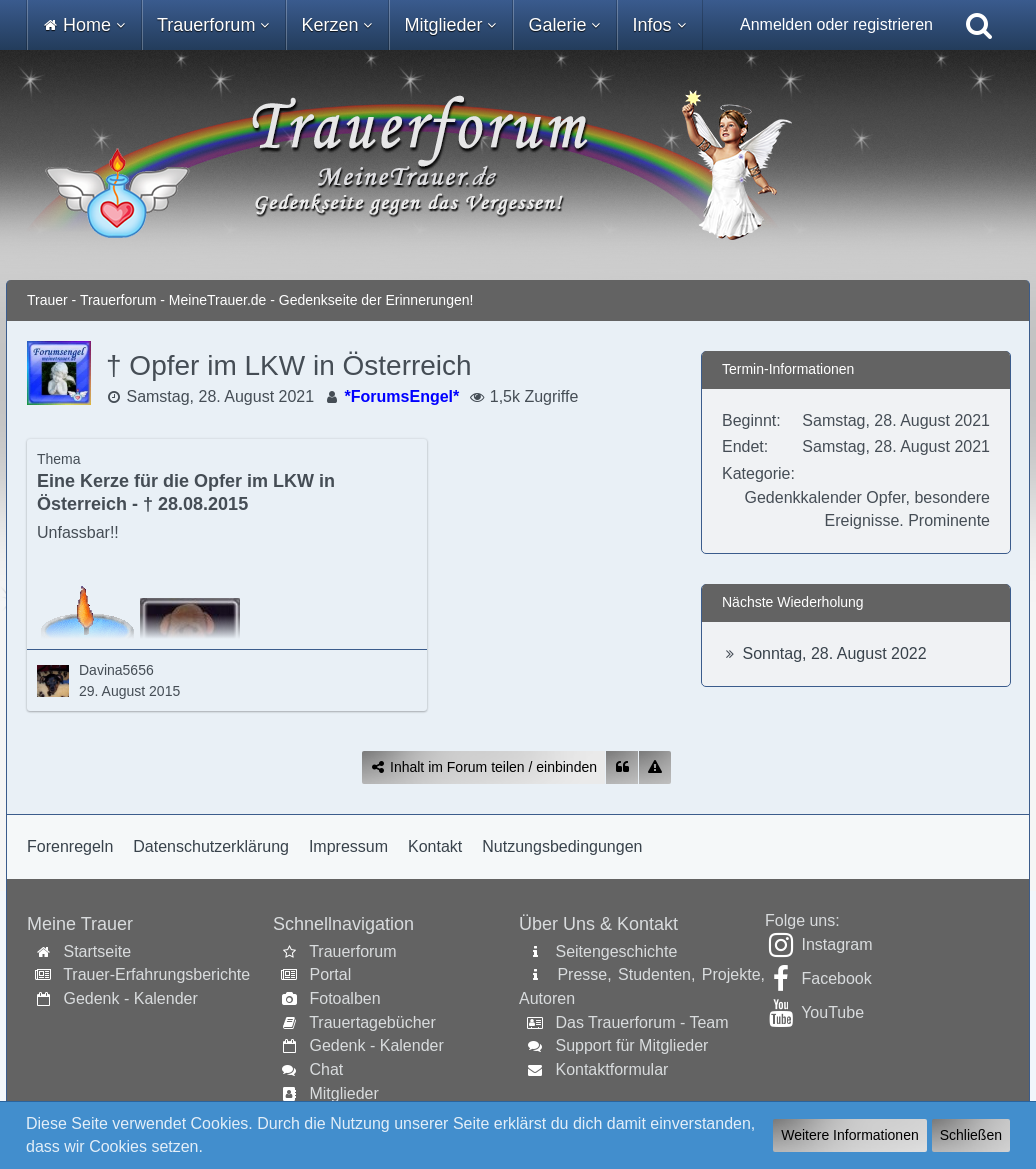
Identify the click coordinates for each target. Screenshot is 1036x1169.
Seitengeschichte (616, 951)
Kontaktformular (611, 1069)
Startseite (97, 951)
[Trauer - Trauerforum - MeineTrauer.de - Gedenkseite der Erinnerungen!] (518, 165)
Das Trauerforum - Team (641, 1022)
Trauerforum (352, 951)
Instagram (836, 944)
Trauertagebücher (372, 1022)
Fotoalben (344, 998)
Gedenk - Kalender (130, 998)
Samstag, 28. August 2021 (220, 396)
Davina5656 (116, 670)
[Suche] (979, 25)
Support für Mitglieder (631, 1045)
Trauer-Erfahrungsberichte (156, 974)
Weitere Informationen (849, 1135)
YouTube (832, 1012)
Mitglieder (343, 1093)
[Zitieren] (622, 767)
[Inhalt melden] (655, 767)
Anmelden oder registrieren (836, 24)
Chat (326, 1069)
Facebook (836, 978)
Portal (330, 974)
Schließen (971, 1135)
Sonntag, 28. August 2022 (834, 653)
